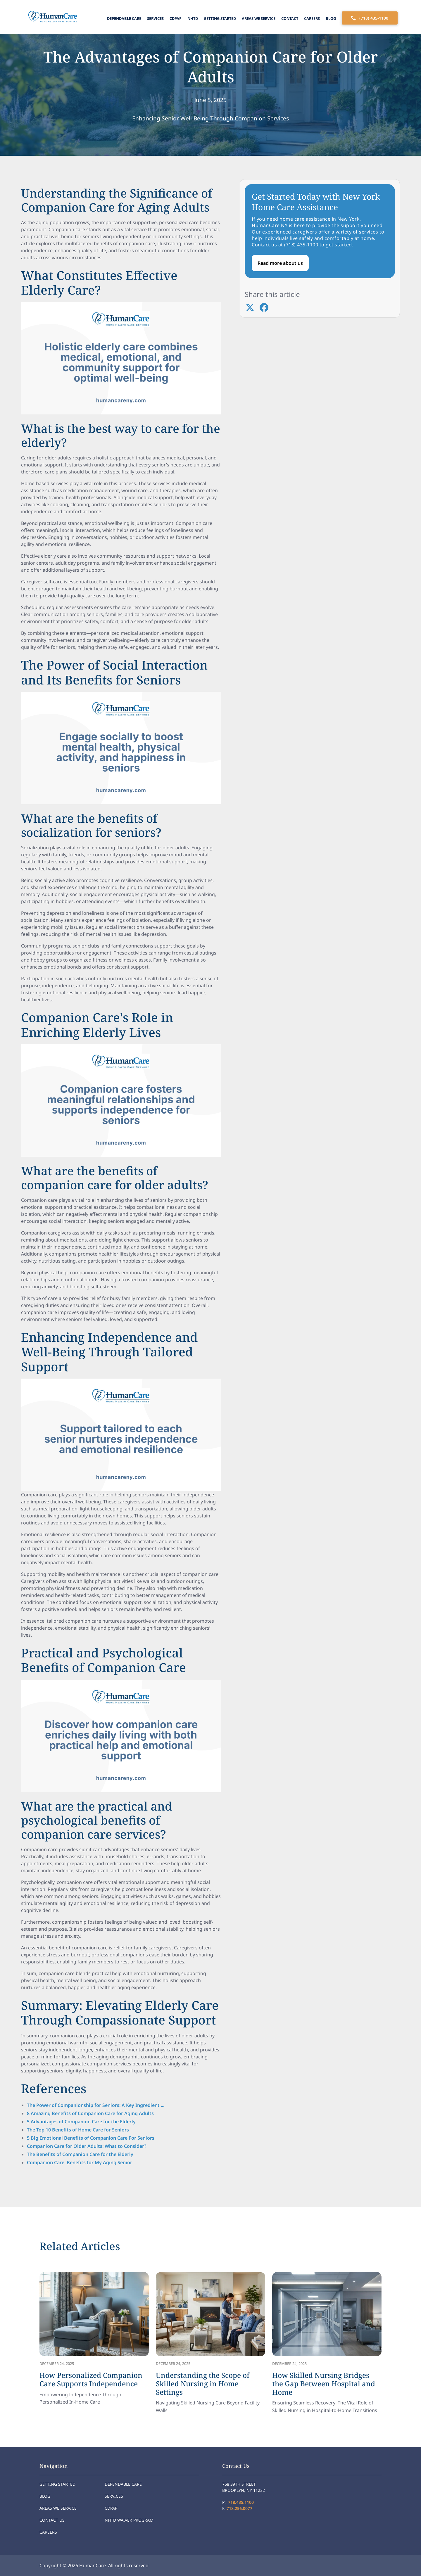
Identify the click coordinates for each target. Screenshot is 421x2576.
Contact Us (52, 2520)
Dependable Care (124, 18)
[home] (51, 17)
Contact (289, 18)
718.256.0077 (239, 2508)
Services (155, 18)
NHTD (192, 18)
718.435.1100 (241, 2502)
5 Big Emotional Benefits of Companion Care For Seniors (90, 2138)
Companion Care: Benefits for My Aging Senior (79, 2162)
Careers (312, 18)
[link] (94, 2339)
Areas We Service (258, 18)
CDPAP (176, 18)
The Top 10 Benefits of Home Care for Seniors (78, 2130)
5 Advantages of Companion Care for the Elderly (81, 2121)
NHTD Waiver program (129, 2520)
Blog (331, 18)
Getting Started (220, 18)
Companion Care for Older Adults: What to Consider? (86, 2146)
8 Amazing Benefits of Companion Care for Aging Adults (90, 2113)
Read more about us (280, 263)
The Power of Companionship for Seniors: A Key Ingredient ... (95, 2105)
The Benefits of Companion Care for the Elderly (80, 2154)
